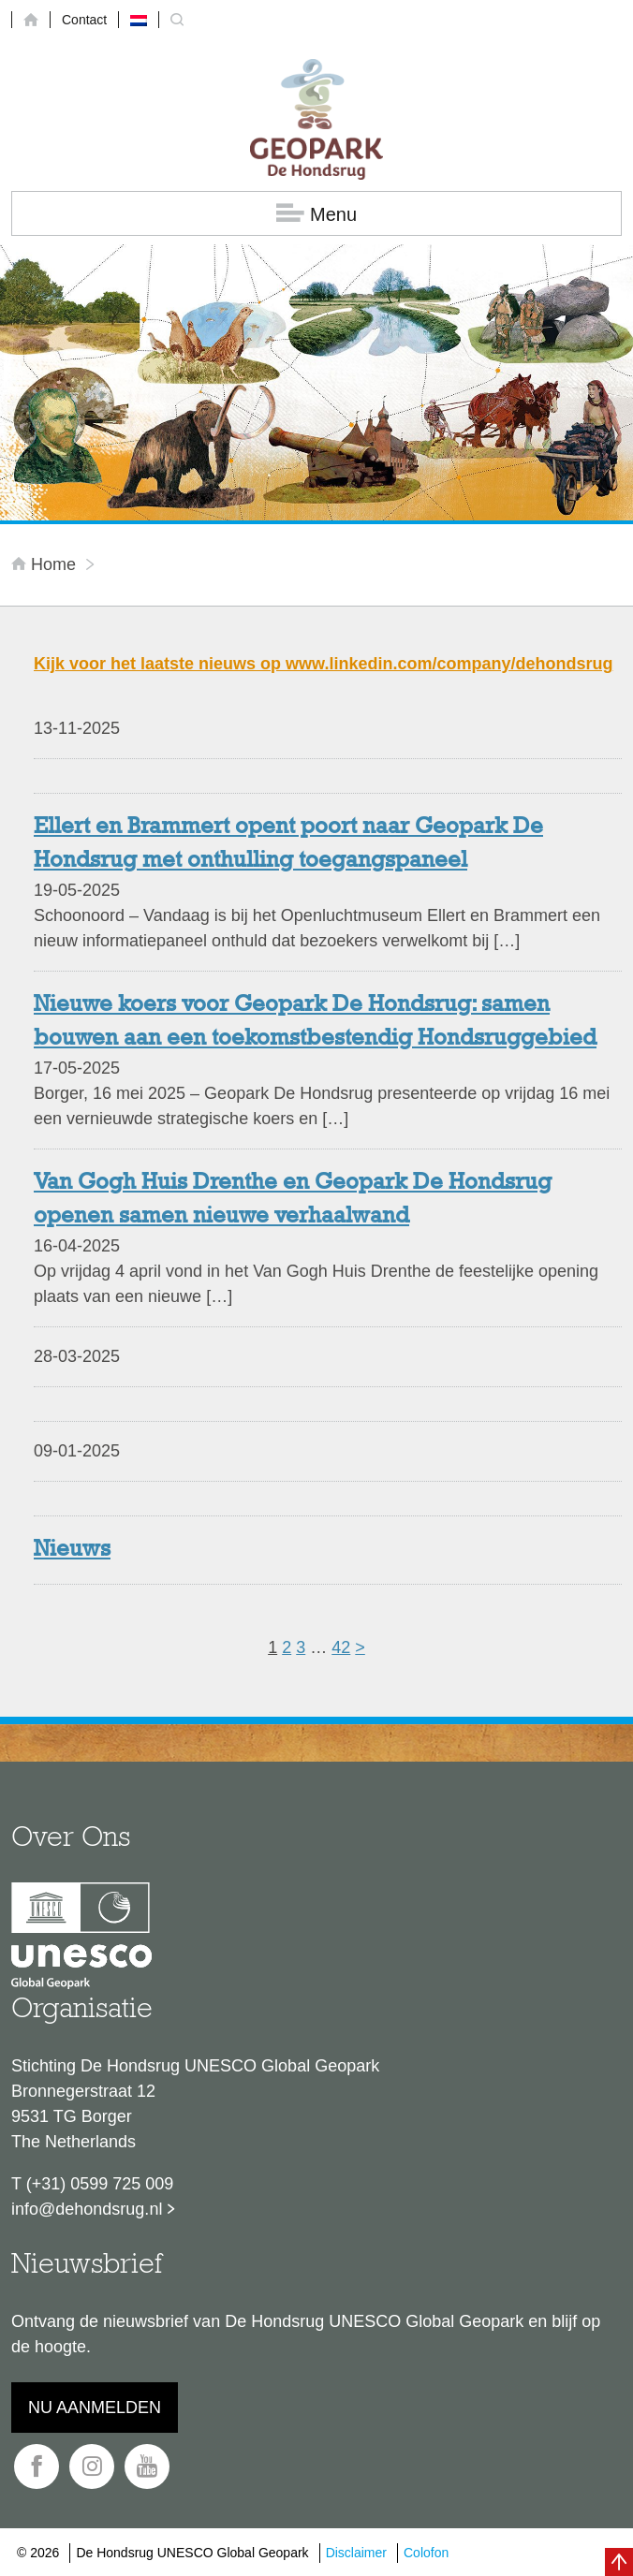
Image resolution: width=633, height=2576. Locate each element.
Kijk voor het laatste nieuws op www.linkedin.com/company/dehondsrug (323, 663)
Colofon (426, 2552)
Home (46, 564)
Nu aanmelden (94, 2407)
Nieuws (72, 1550)
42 (340, 1647)
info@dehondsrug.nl (86, 2209)
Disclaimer (356, 2552)
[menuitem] (139, 19)
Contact (84, 19)
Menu (316, 214)
